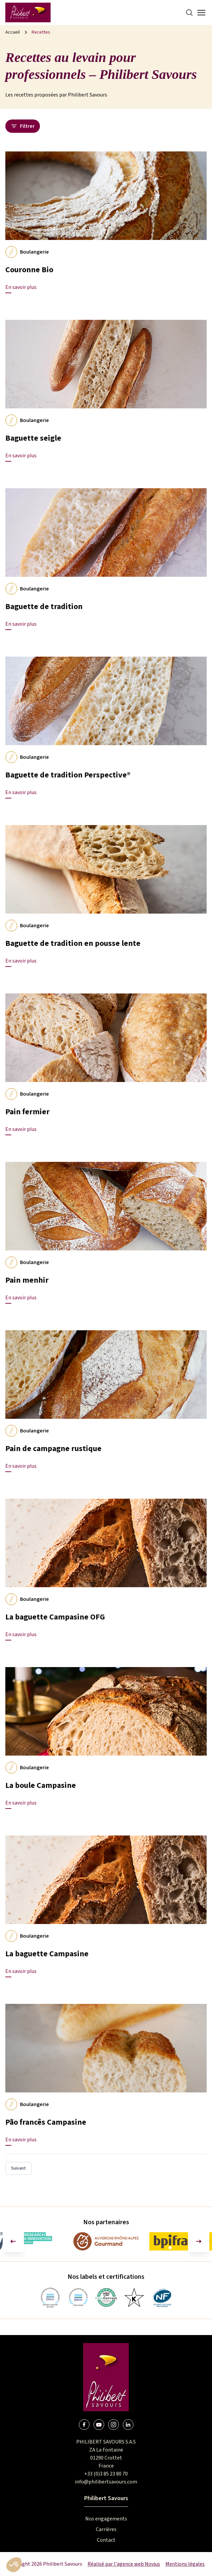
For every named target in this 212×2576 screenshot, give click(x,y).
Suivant (18, 2168)
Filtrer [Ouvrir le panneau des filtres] (23, 126)
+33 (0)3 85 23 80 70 (106, 2473)
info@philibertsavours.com (106, 2481)
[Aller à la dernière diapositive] (13, 2241)
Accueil (12, 32)
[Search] (189, 13)
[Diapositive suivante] (198, 2241)
